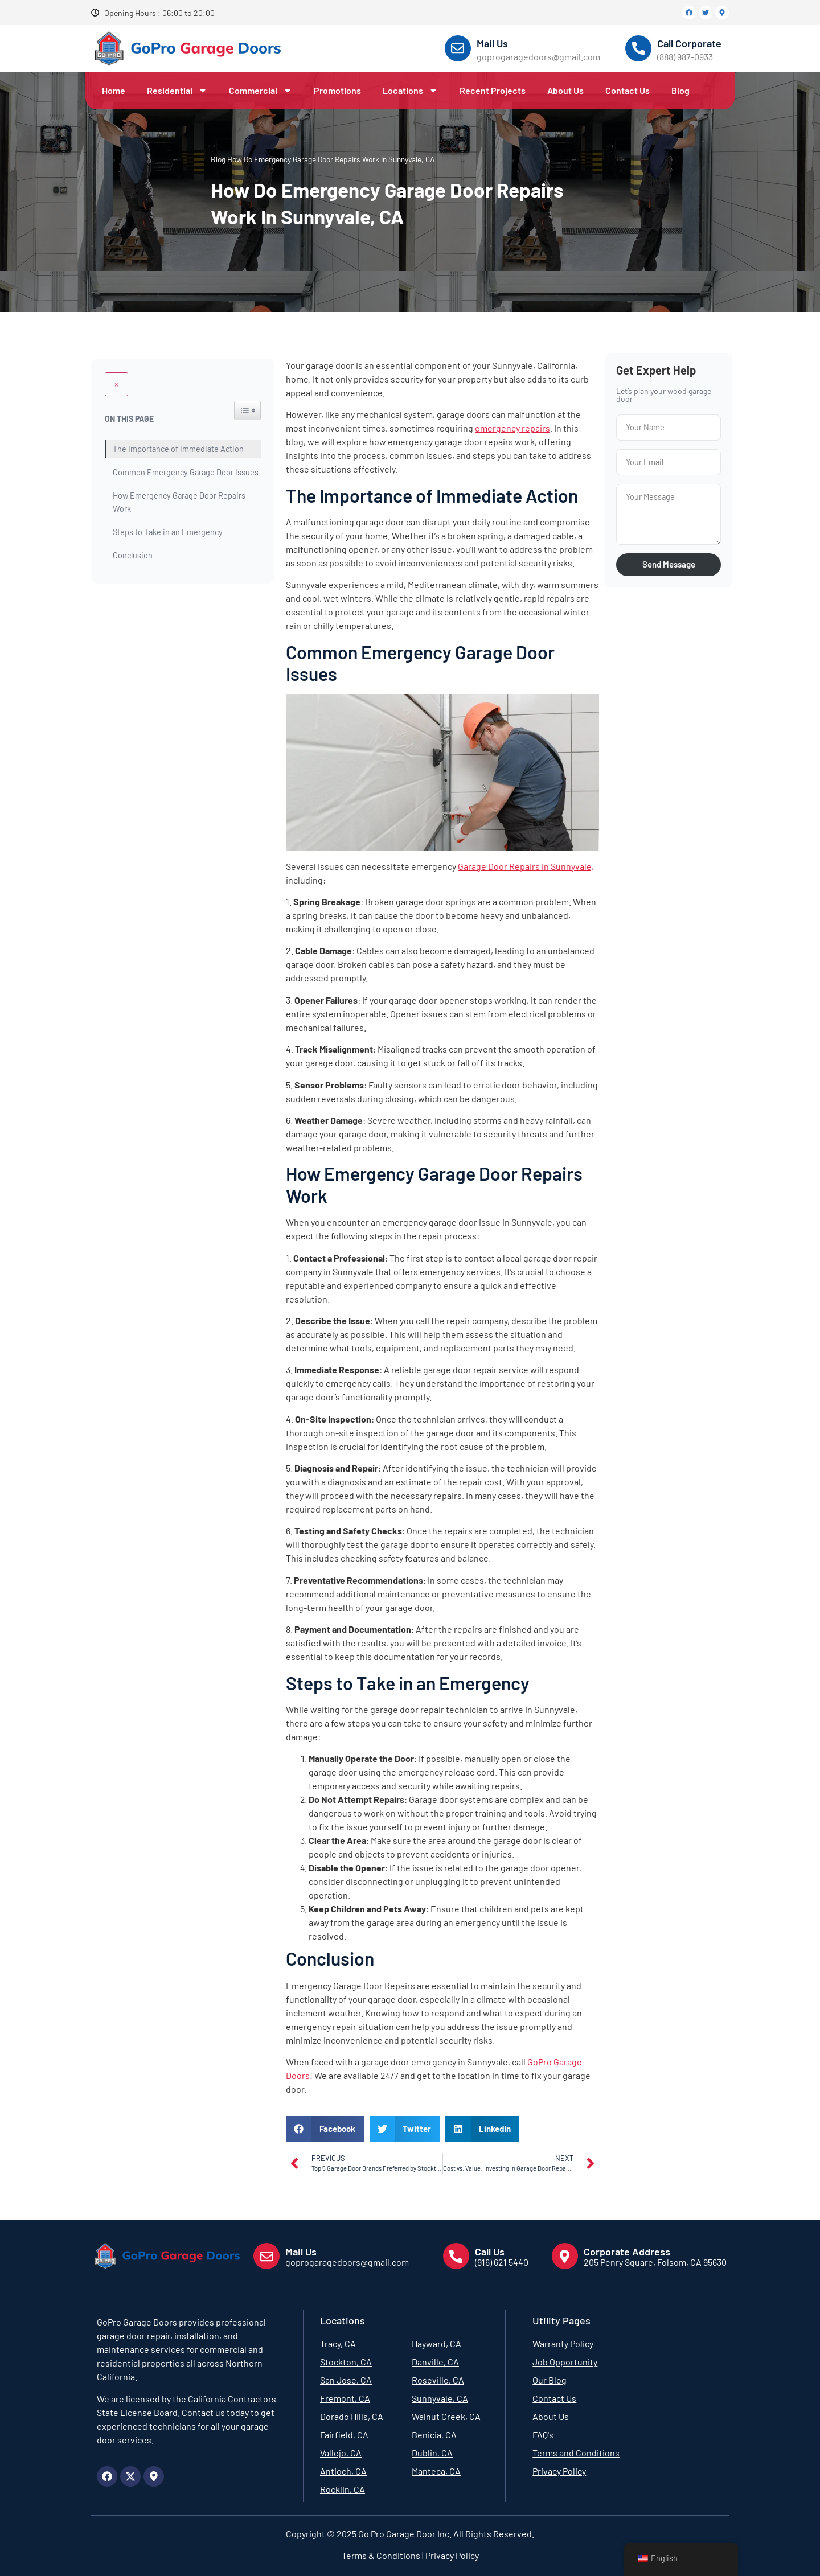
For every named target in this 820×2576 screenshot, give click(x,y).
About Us (565, 90)
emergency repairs (512, 427)
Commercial (260, 90)
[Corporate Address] (565, 2256)
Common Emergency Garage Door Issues (186, 448)
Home (113, 90)
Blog (680, 90)
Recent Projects (493, 90)
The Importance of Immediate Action (178, 425)
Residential (177, 90)
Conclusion (133, 531)
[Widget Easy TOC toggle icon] (247, 386)
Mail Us (492, 43)
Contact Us (627, 90)
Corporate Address (627, 2251)
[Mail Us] (458, 48)
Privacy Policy (451, 2554)
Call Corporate (689, 43)
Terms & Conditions (381, 2554)
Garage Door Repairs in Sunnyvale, (526, 866)
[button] (325, 2129)
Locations (410, 90)
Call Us (490, 2251)
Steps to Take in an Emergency (168, 508)
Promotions (337, 90)
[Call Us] (456, 2256)
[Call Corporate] (638, 48)
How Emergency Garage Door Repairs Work (179, 478)
